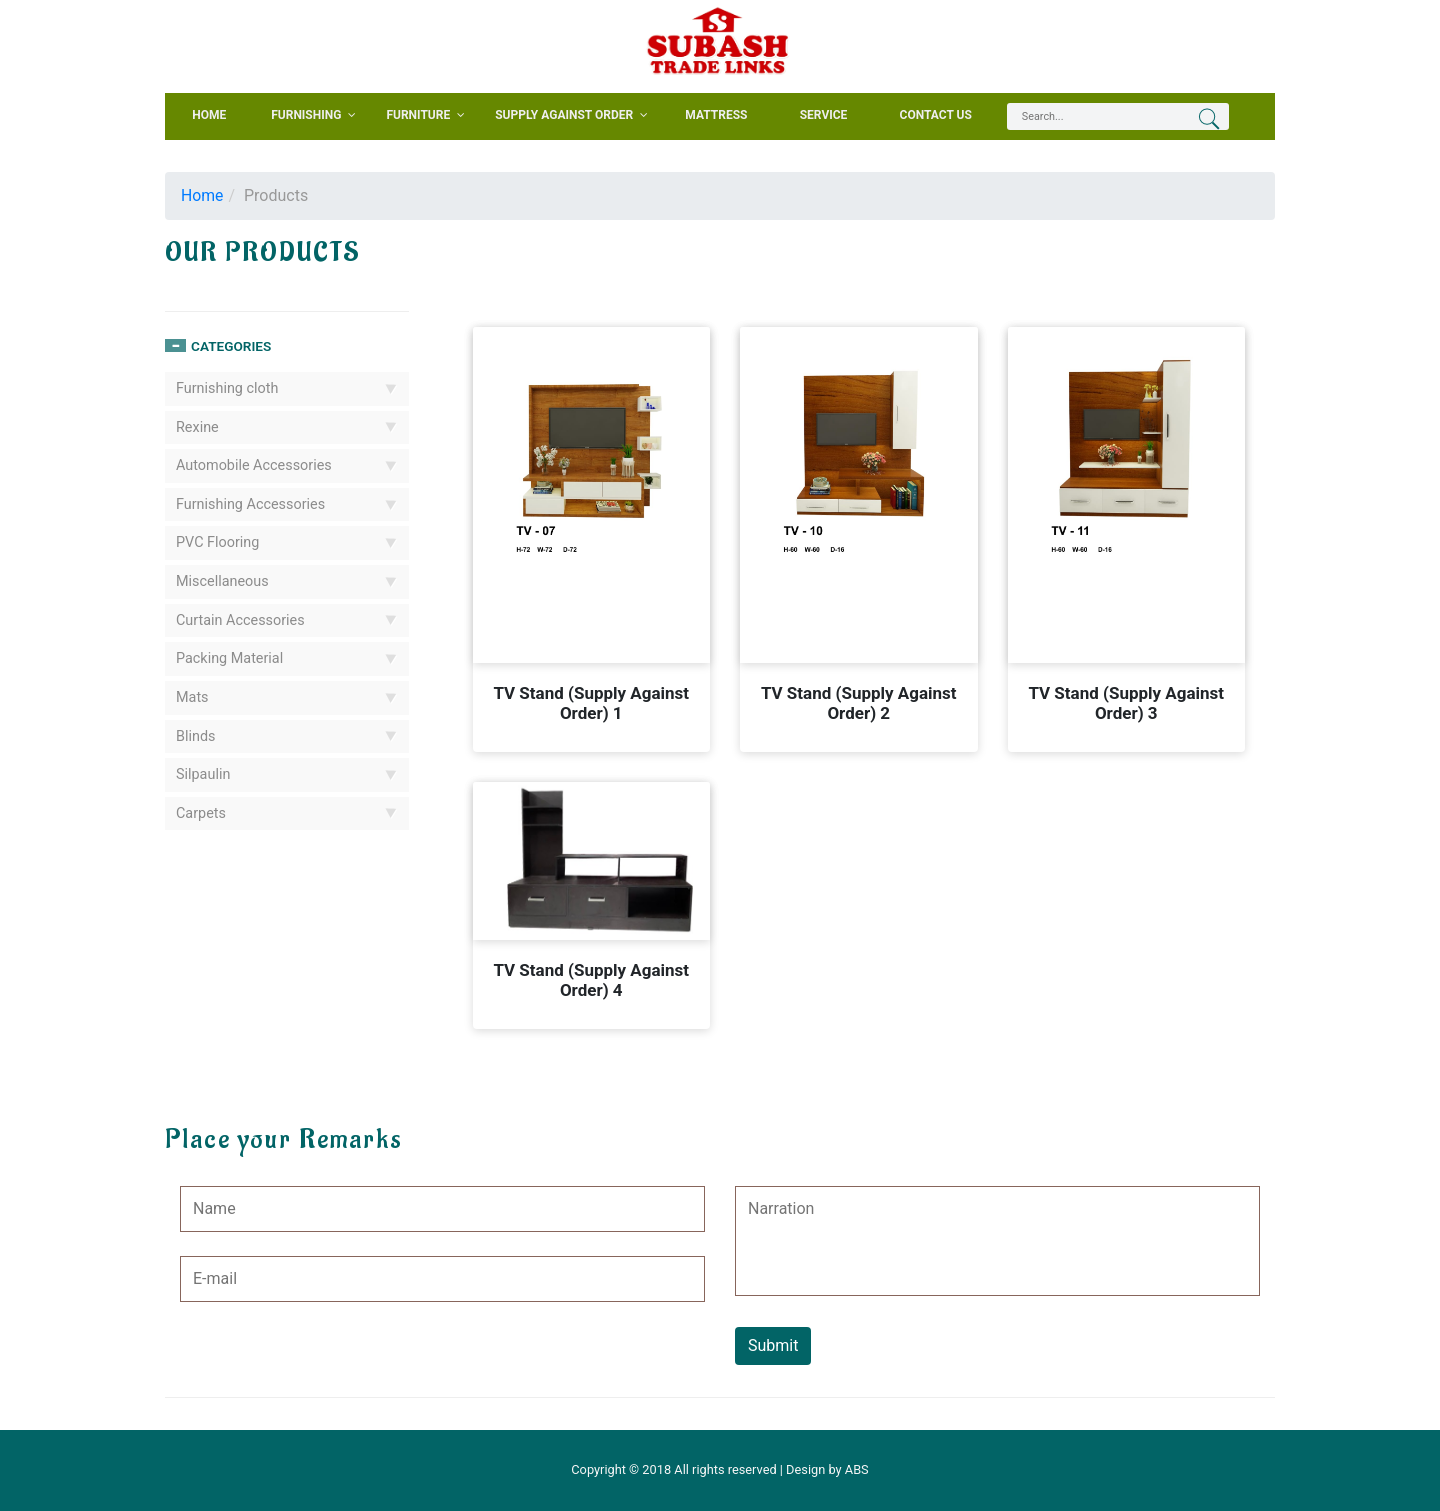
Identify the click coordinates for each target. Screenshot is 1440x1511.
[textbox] (1087, 117)
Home (202, 195)
